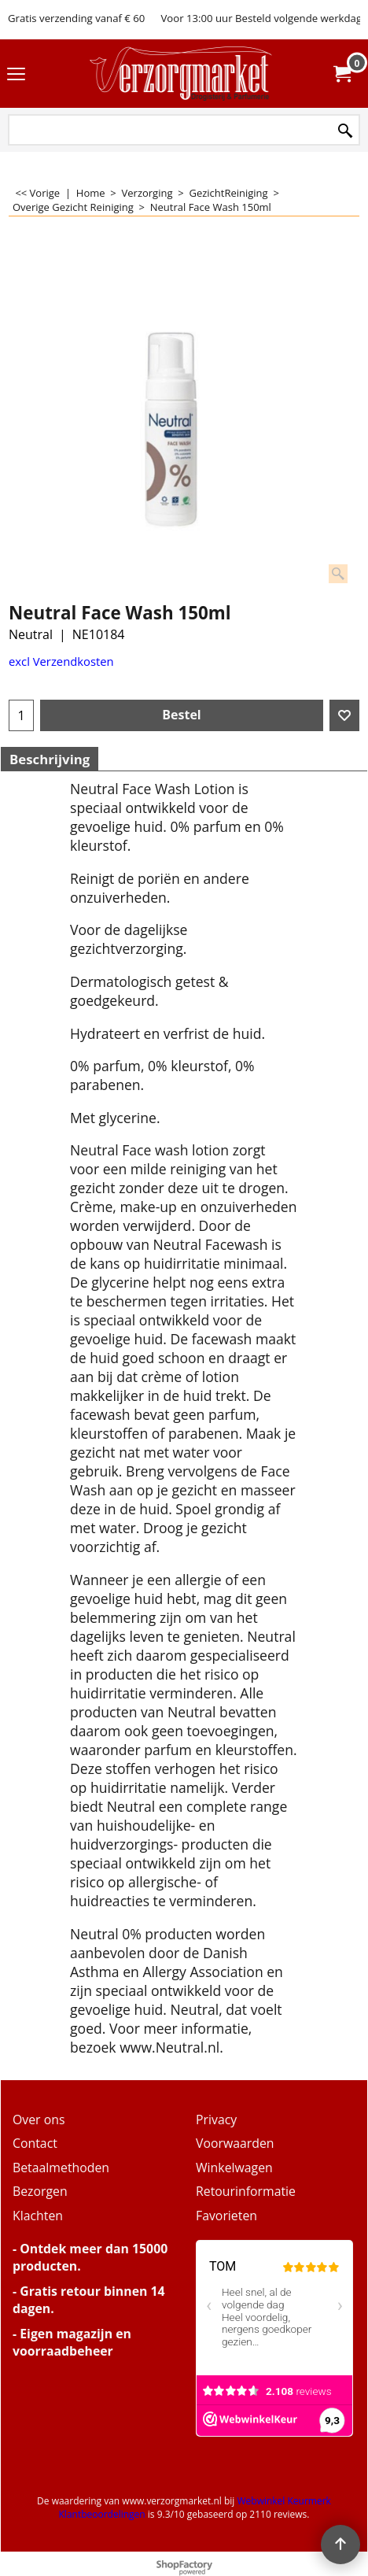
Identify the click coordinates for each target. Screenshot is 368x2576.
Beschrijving (49, 759)
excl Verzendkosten (61, 661)
